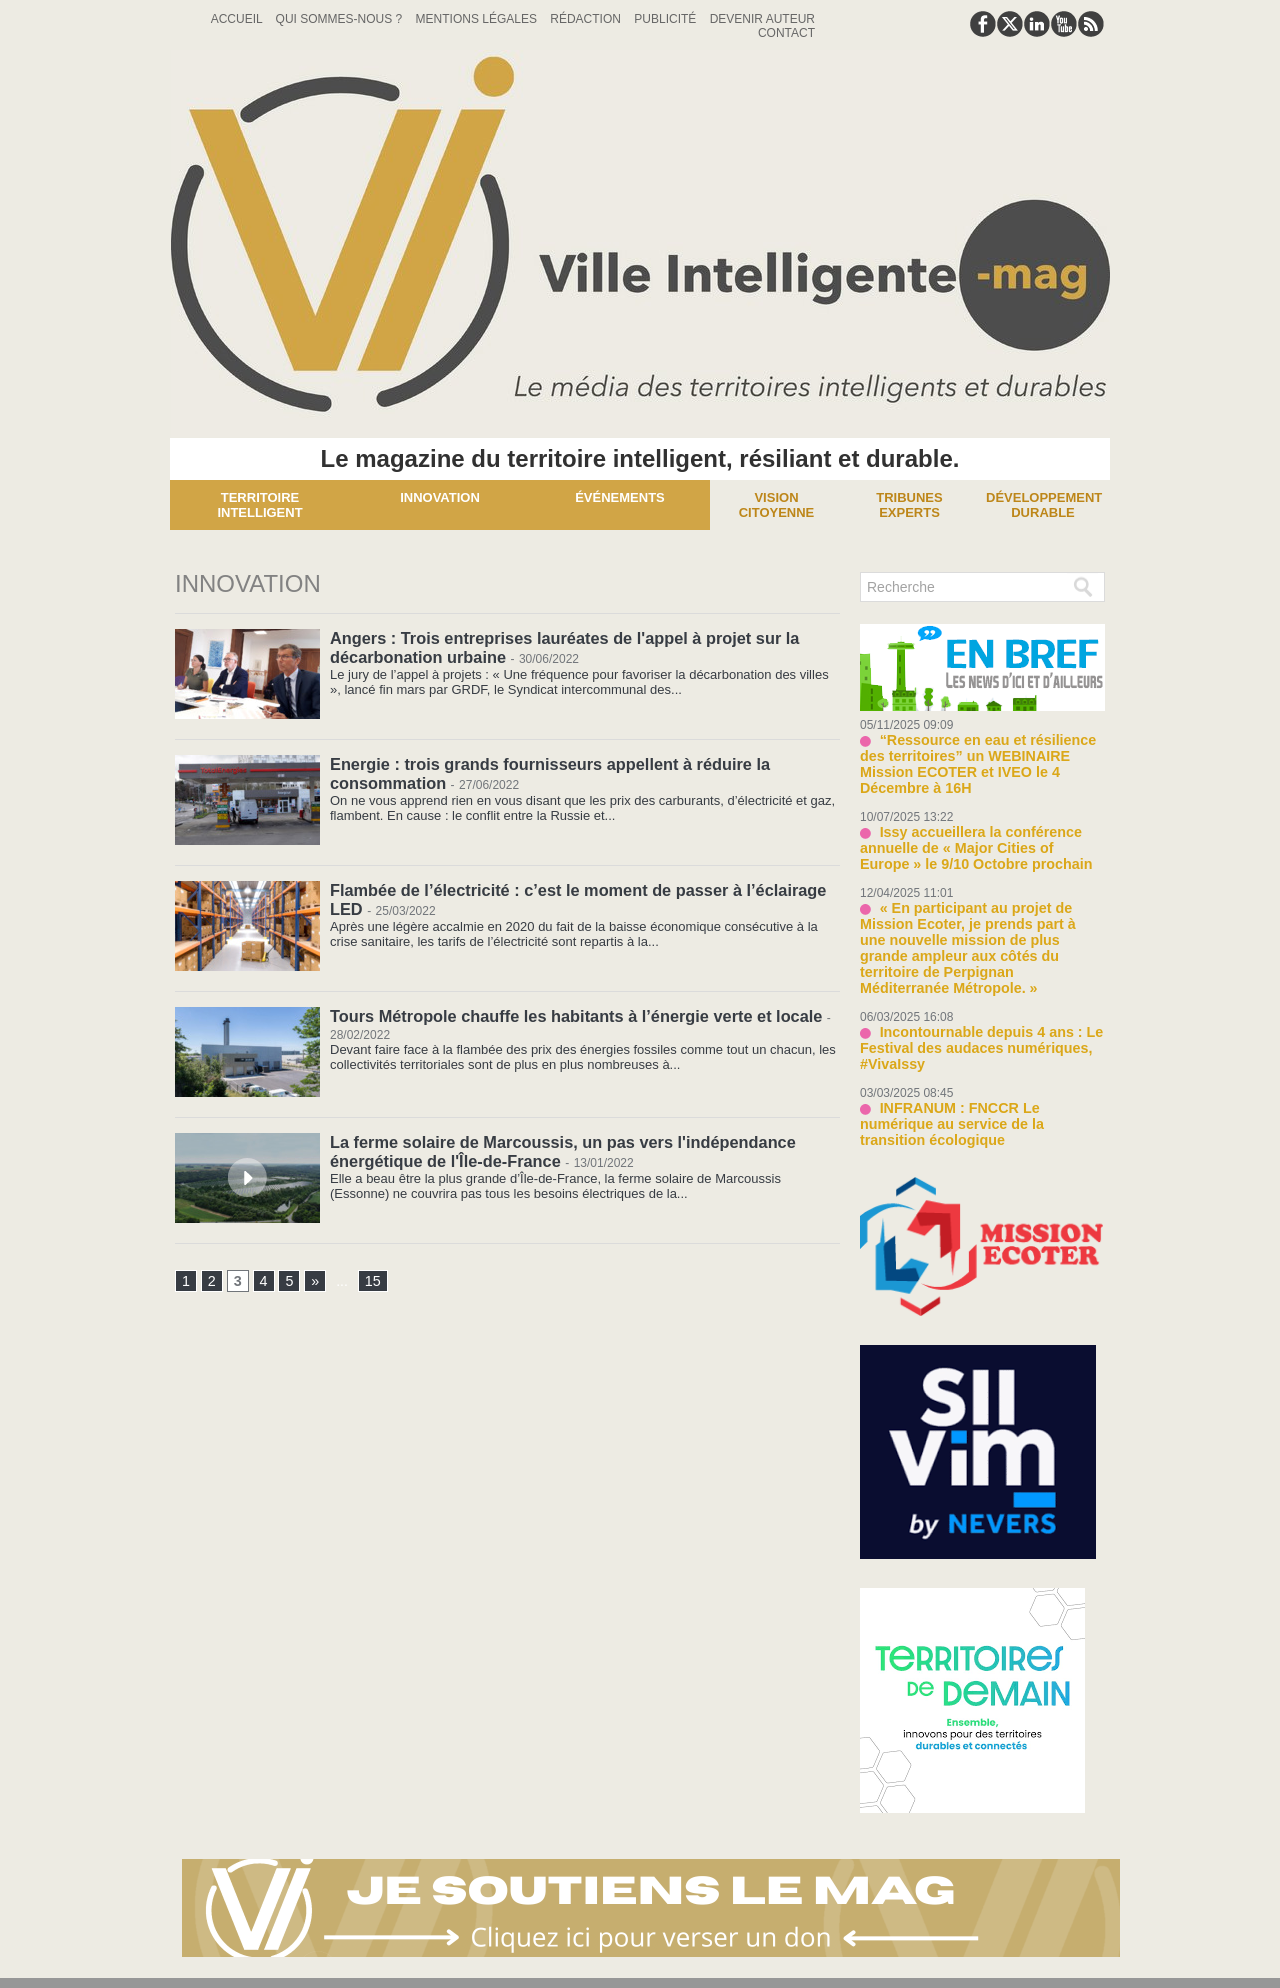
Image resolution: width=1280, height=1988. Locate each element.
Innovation (440, 497)
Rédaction (587, 19)
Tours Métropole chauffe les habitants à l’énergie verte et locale (571, 1015)
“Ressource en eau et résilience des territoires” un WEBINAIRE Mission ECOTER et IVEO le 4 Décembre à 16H (981, 754)
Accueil (238, 19)
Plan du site (591, 1961)
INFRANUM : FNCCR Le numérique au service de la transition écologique (977, 1069)
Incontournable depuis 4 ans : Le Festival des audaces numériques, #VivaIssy (971, 1003)
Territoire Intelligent (259, 505)
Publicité (666, 19)
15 (372, 1282)
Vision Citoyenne (777, 505)
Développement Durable (1044, 505)
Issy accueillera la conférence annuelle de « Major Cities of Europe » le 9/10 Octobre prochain (977, 827)
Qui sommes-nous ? (341, 19)
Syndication (688, 1961)
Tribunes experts (909, 505)
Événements (620, 497)
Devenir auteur (762, 19)
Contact (786, 33)
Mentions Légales (478, 19)
